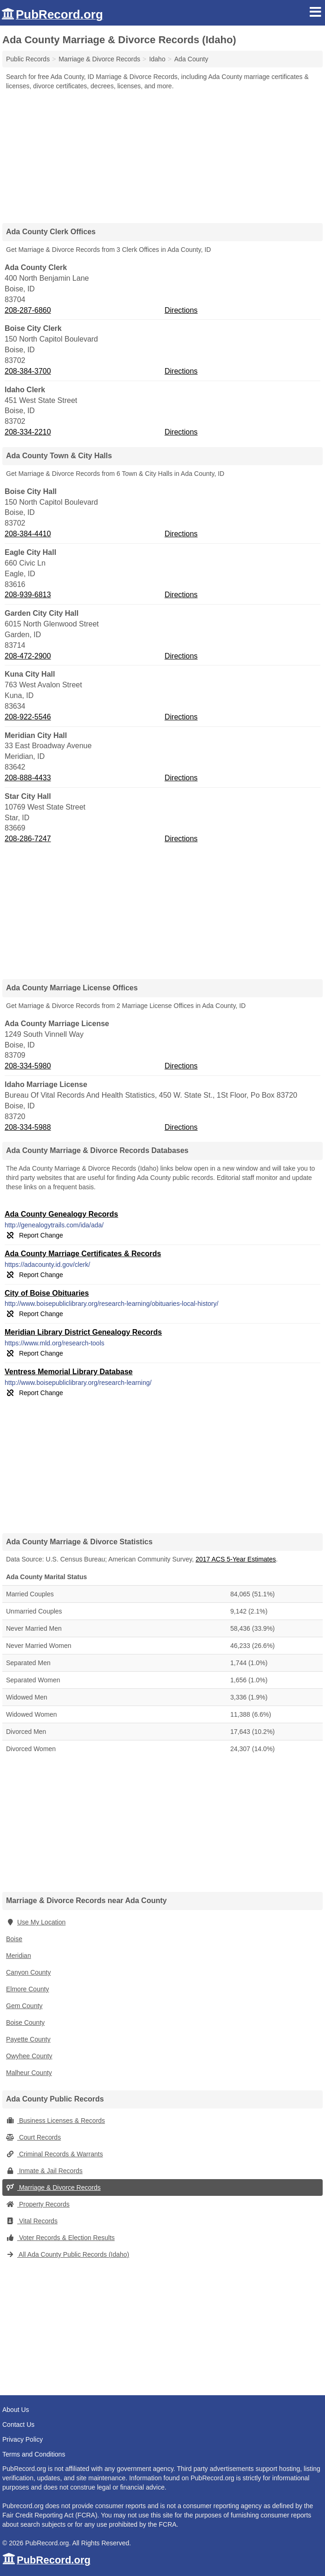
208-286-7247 (28, 839)
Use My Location (35, 1922)
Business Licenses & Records (55, 2120)
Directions (180, 310)
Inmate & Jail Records (44, 2170)
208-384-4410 (28, 534)
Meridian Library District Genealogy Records (83, 1332)
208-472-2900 (28, 656)
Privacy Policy (22, 2439)
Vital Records (32, 2221)
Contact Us (18, 2424)
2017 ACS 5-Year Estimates (235, 1559)
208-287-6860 (28, 310)
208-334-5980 (28, 1066)
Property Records (38, 2204)
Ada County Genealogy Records (61, 1214)
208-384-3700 (28, 371)
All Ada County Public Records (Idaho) (67, 2254)
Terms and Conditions (33, 2454)
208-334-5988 (28, 1127)
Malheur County (29, 2072)
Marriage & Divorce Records (53, 2187)
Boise (14, 1939)
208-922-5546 (28, 717)
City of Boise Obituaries (47, 1293)
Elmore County (27, 1989)
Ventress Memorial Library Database (69, 1372)
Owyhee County (29, 2056)
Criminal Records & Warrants (54, 2154)
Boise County (25, 2022)
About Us (15, 2409)
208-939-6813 (28, 595)
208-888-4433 (28, 778)
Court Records (33, 2137)
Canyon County (28, 1972)
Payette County (28, 2039)
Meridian (18, 1955)
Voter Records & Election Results (60, 2237)
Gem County (24, 2005)
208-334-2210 (28, 432)
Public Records (28, 59)
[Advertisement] (162, 153)
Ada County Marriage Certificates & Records (83, 1254)
